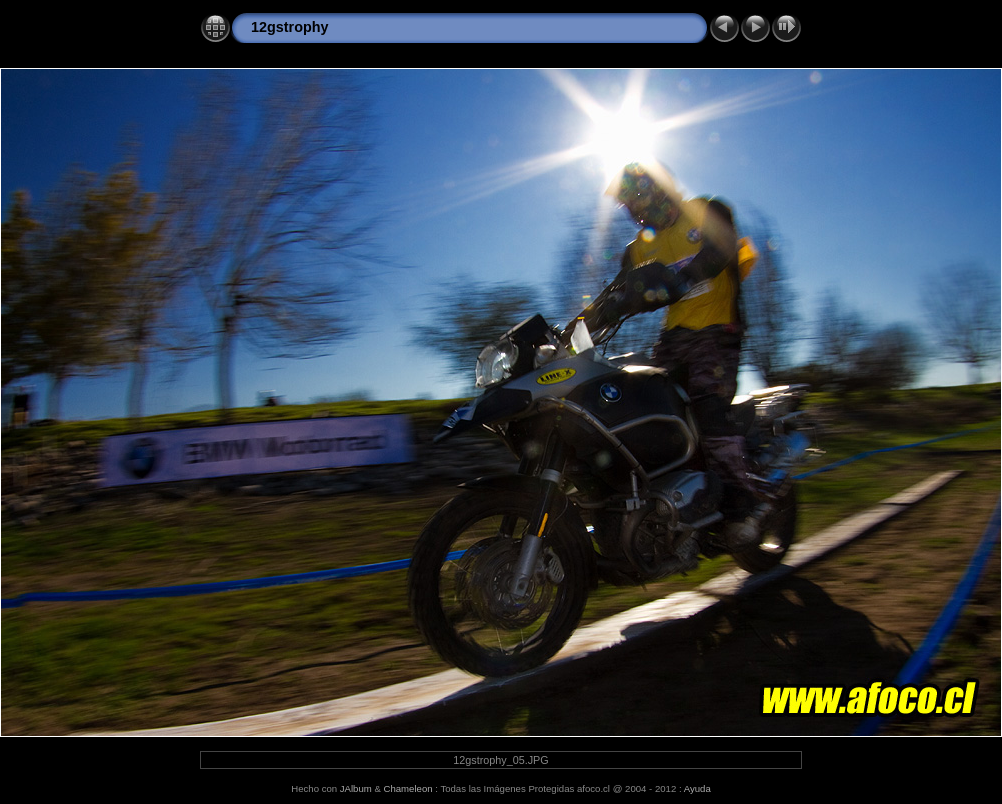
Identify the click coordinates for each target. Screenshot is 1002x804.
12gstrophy (290, 27)
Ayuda (697, 788)
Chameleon (408, 788)
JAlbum (356, 788)
